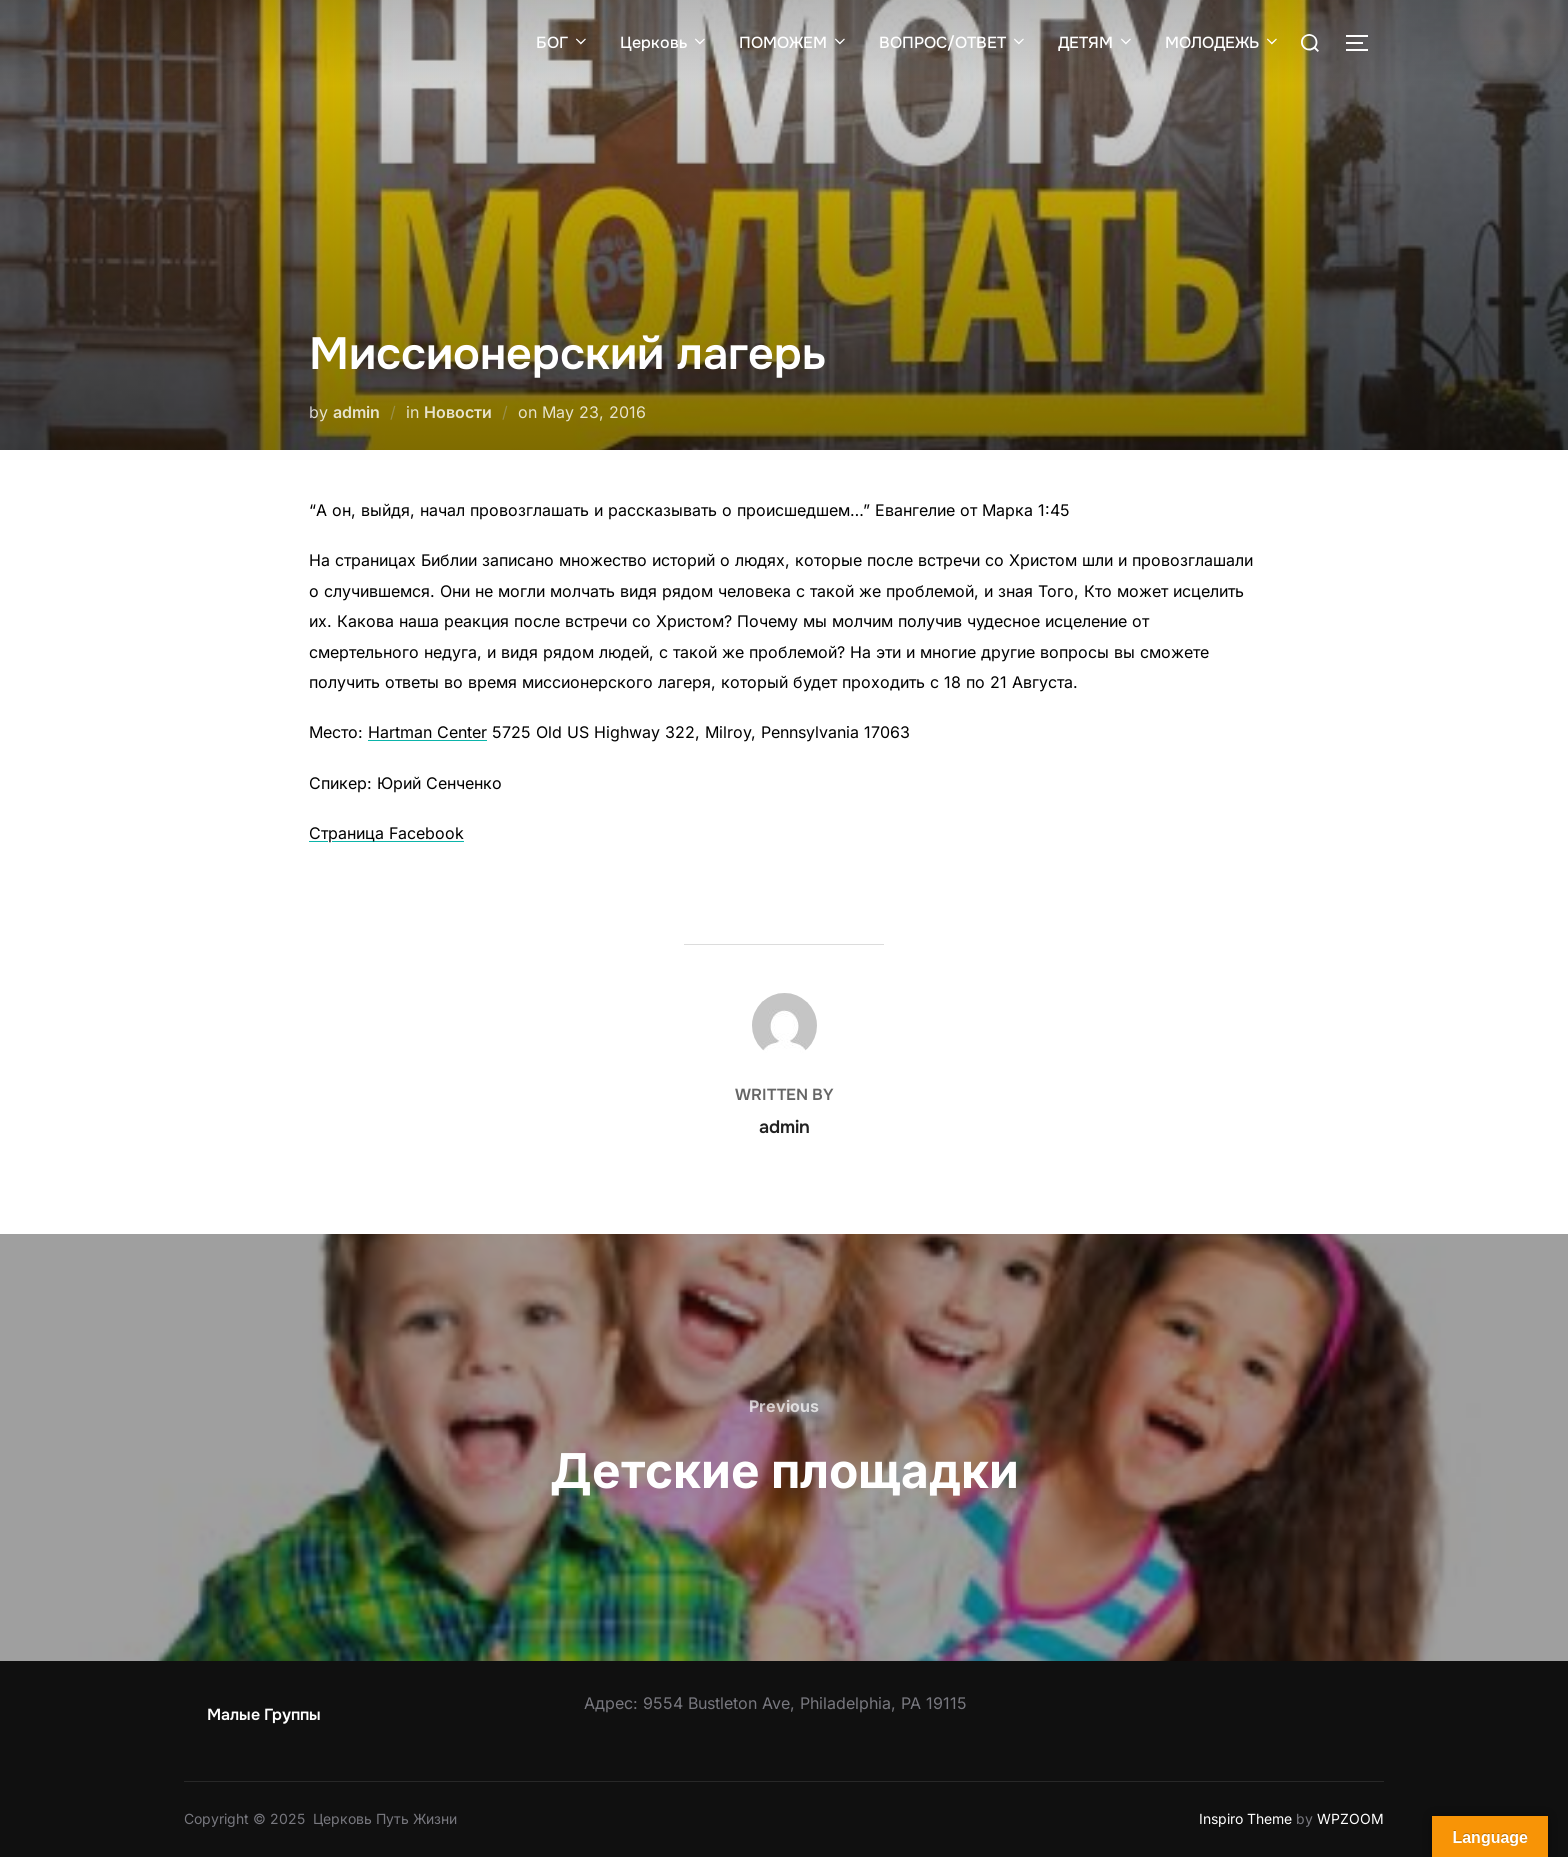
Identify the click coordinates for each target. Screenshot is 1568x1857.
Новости (458, 412)
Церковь (664, 42)
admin (356, 412)
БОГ (563, 42)
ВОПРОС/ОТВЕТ (953, 42)
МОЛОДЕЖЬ (1223, 42)
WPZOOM (1350, 1818)
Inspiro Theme (1245, 1818)
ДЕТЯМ (1096, 42)
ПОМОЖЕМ (794, 42)
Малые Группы (264, 1714)
